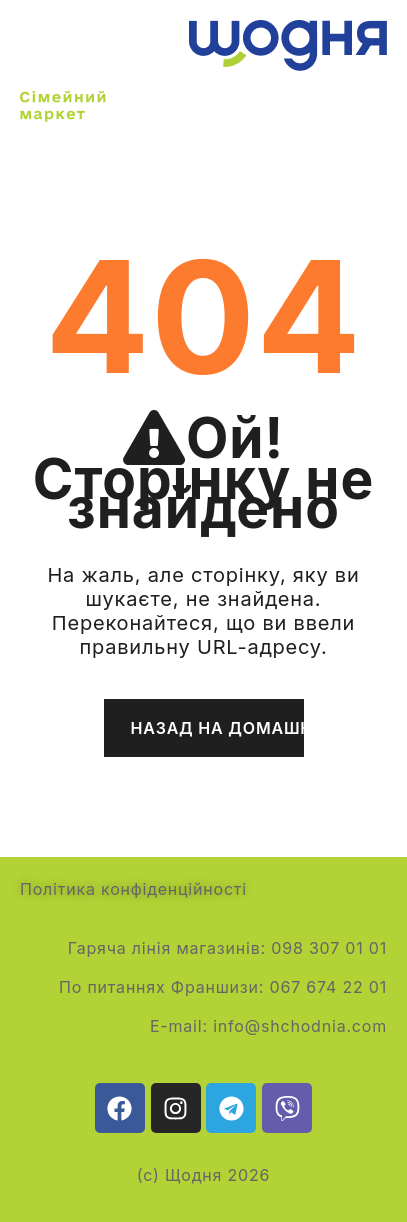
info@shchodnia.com (300, 1026)
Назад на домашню (217, 728)
